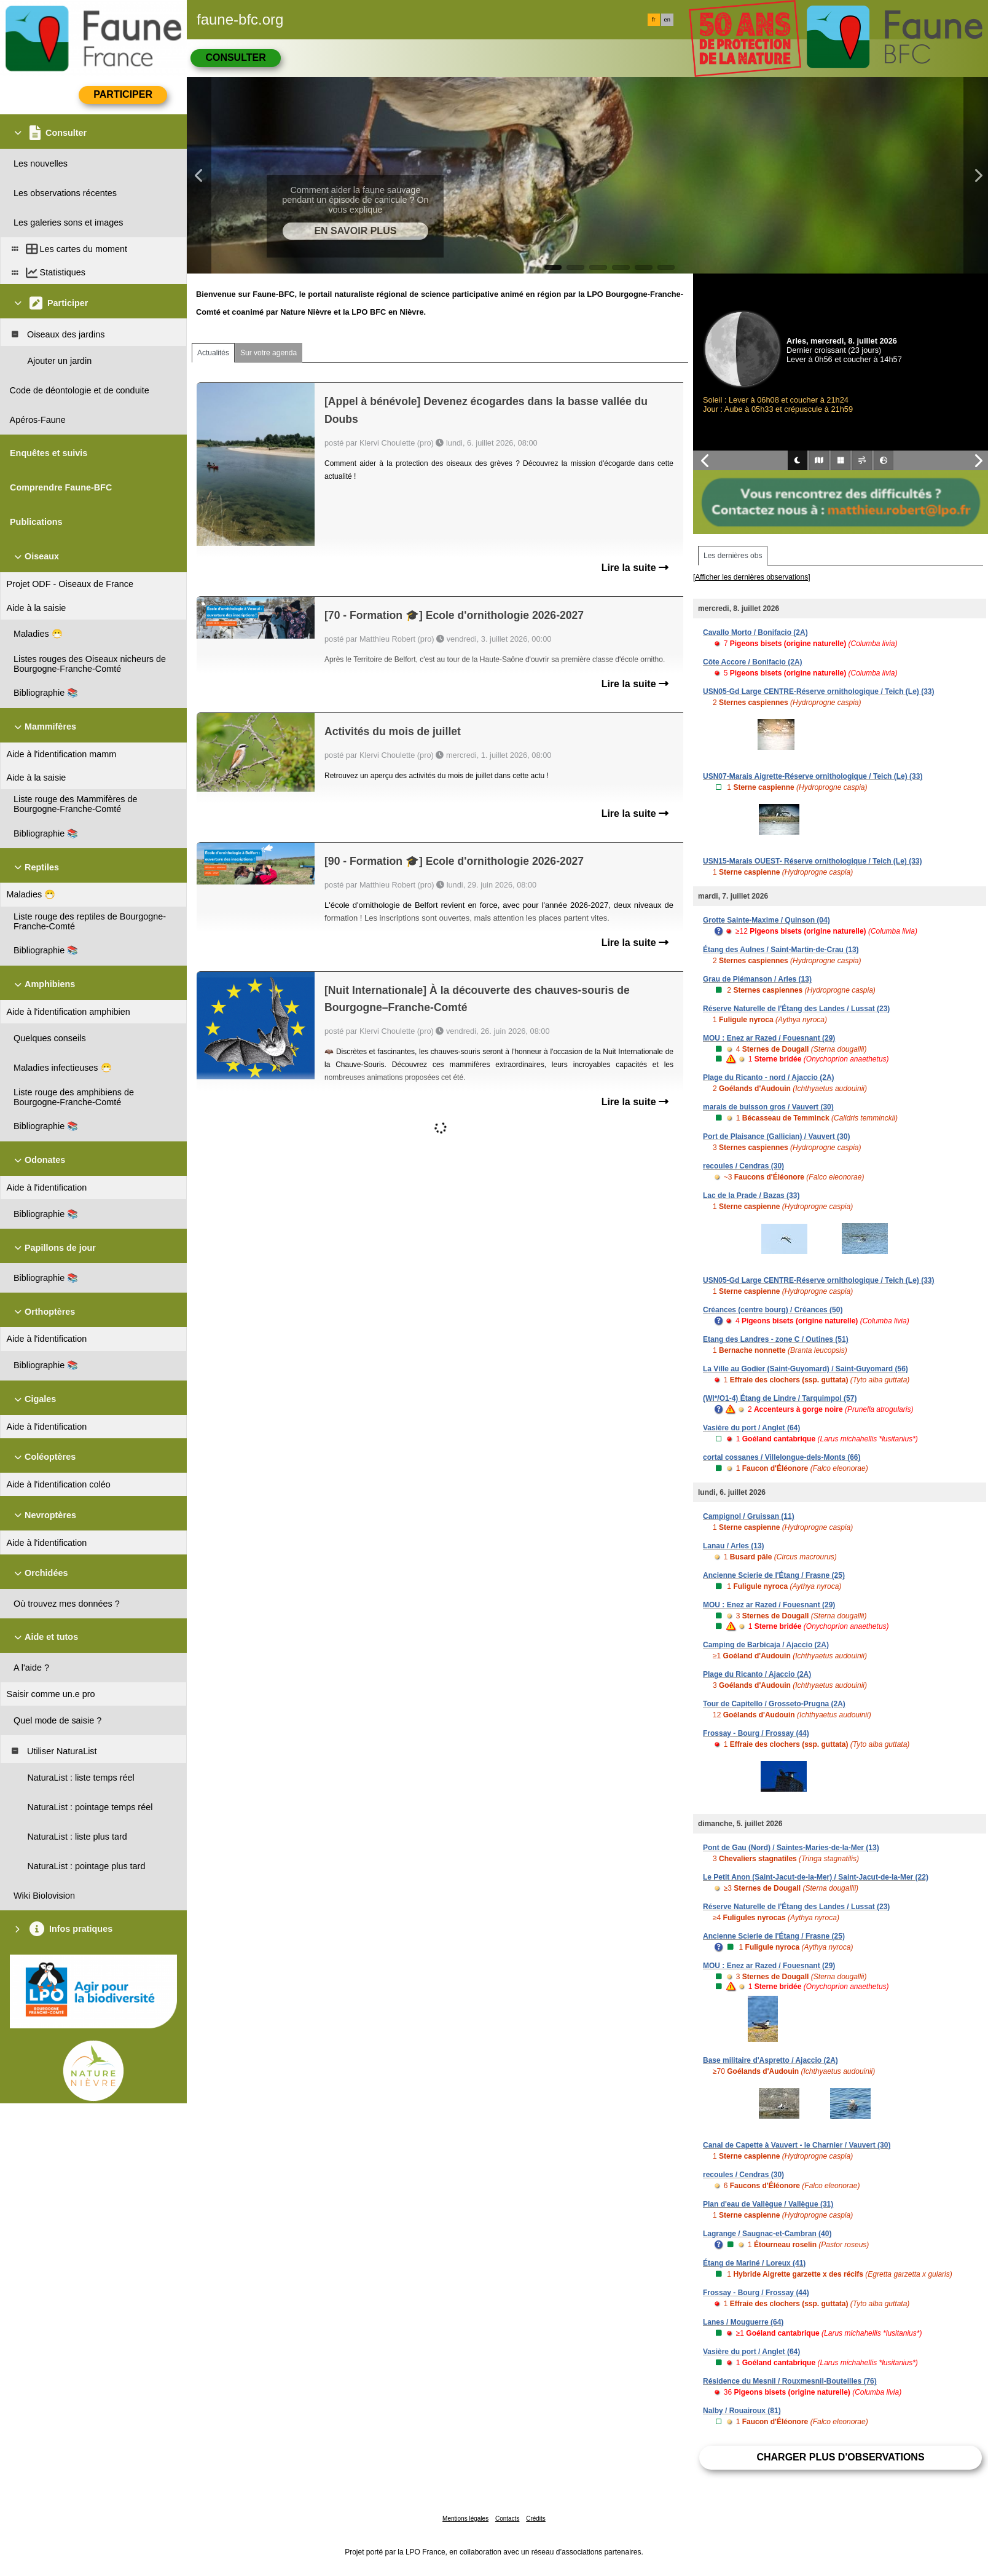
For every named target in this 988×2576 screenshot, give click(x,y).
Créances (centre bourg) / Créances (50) (772, 1310)
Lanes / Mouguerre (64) (743, 2322)
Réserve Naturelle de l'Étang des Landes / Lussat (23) (796, 1008)
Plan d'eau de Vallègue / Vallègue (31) (768, 2204)
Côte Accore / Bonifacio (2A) (752, 662)
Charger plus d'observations (840, 2457)
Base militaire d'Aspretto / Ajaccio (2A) (770, 2060)
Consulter (235, 57)
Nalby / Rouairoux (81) (742, 2410)
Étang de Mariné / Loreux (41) (754, 2263)
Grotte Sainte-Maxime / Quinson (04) (766, 920)
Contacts (507, 2518)
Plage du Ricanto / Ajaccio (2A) (757, 1674)
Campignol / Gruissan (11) (748, 1516)
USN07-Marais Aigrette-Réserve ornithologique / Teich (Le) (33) (812, 776)
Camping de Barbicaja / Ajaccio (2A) (766, 1645)
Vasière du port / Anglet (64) (751, 1428)
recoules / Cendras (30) (743, 1166)
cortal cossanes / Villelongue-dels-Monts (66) (782, 1457)
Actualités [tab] (213, 353)
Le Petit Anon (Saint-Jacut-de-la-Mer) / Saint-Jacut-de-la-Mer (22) (815, 1877)
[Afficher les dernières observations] (751, 577)
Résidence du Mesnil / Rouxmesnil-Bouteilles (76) (790, 2381)
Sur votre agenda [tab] (268, 353)
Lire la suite (635, 568)
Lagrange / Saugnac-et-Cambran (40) (767, 2233)
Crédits (536, 2518)
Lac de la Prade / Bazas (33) (751, 1195)
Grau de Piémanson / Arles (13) (757, 979)
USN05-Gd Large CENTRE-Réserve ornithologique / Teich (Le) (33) (819, 691)
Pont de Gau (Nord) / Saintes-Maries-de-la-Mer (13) (791, 1847)
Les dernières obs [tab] (733, 555)
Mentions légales (465, 2518)
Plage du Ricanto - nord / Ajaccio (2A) (768, 1077)
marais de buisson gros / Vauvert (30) (768, 1107)
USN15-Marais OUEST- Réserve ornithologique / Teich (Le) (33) (812, 861)
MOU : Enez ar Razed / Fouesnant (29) (769, 1038)
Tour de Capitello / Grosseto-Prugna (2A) (774, 1704)
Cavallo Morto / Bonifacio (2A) (755, 632)
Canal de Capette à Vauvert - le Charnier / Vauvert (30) (796, 2145)
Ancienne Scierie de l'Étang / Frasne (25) (774, 1575)
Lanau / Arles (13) (733, 1546)
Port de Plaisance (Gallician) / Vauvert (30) (776, 1136)
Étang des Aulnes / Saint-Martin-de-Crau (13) (781, 949)
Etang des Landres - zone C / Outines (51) (776, 1339)
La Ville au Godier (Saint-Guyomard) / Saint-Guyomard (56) (805, 1369)
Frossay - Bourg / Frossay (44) (756, 1733)
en (667, 20)
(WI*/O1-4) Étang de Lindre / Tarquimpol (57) (780, 1398)
